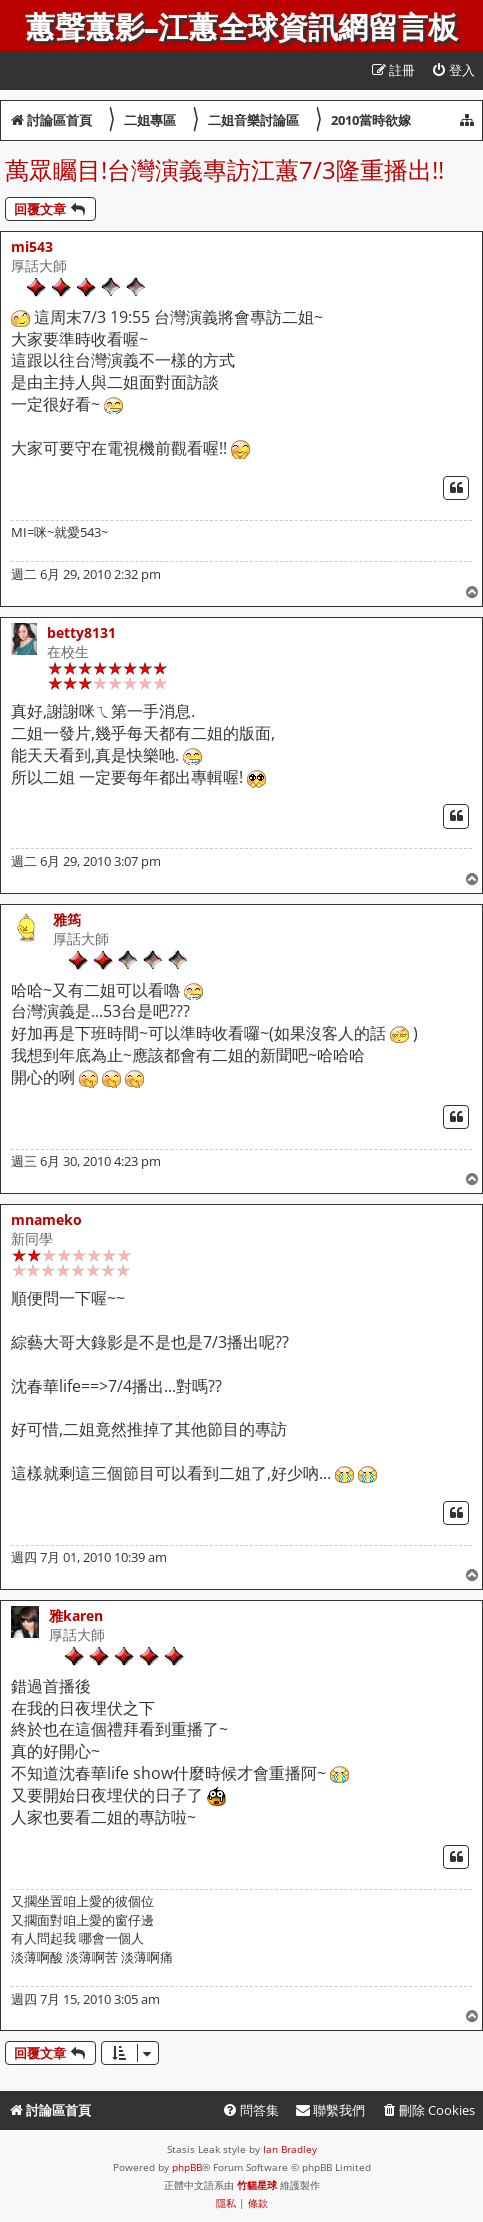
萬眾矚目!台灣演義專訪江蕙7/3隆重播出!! (224, 169)
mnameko (46, 1219)
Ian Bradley (290, 2149)
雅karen (76, 1615)
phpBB (187, 2167)
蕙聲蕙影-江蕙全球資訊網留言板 (241, 28)
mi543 (32, 246)
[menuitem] (453, 70)
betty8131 (81, 632)
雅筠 (67, 919)
